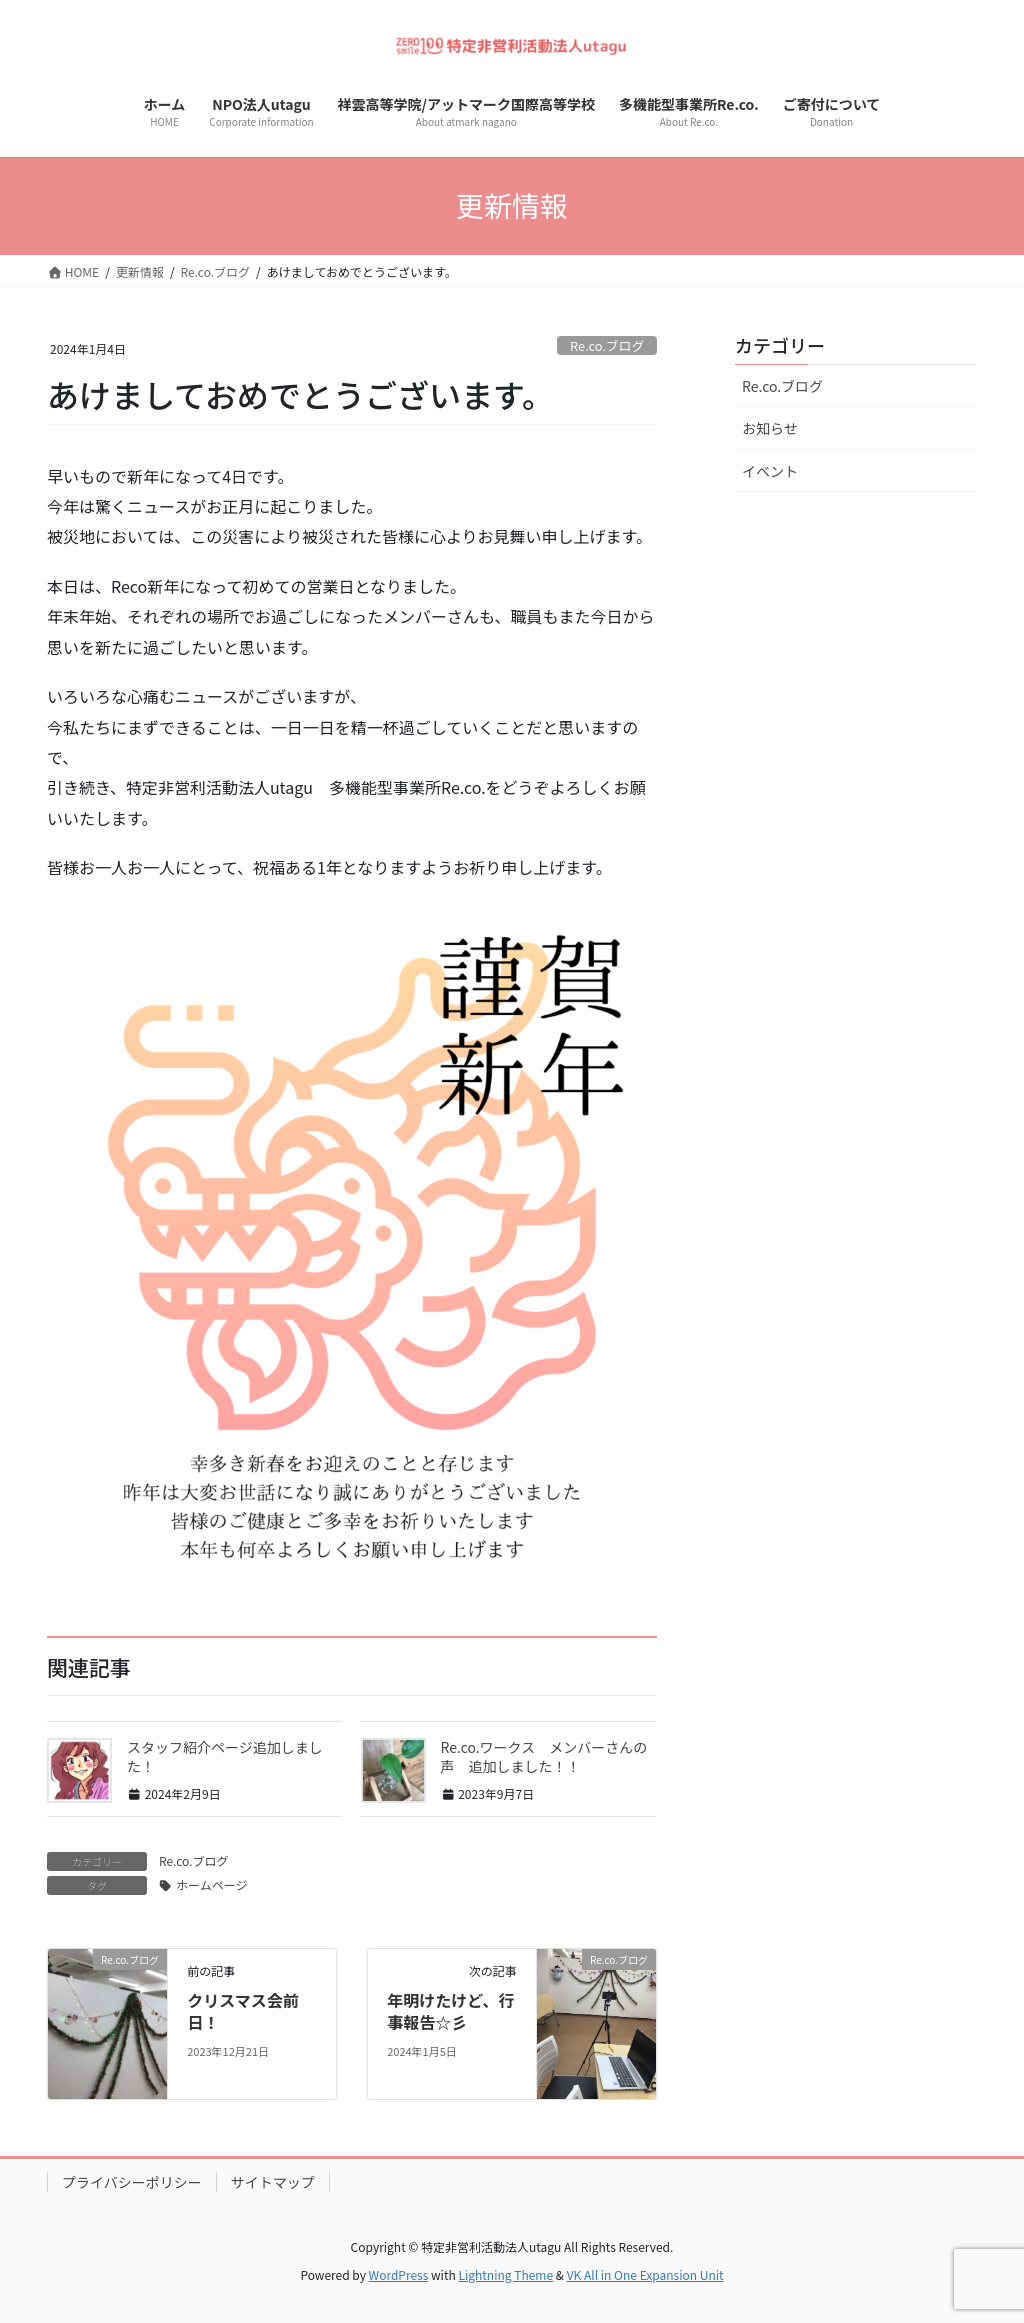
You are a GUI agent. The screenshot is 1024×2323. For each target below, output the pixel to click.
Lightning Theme (505, 2274)
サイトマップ (273, 2182)
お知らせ (770, 428)
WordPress (399, 2274)
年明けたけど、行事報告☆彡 (450, 2011)
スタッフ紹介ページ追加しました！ (225, 1757)
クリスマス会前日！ (243, 2011)
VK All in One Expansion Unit (645, 2274)
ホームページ (211, 1884)
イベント (770, 471)
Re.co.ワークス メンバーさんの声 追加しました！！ (544, 1757)
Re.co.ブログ (607, 345)
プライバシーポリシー (132, 2182)
